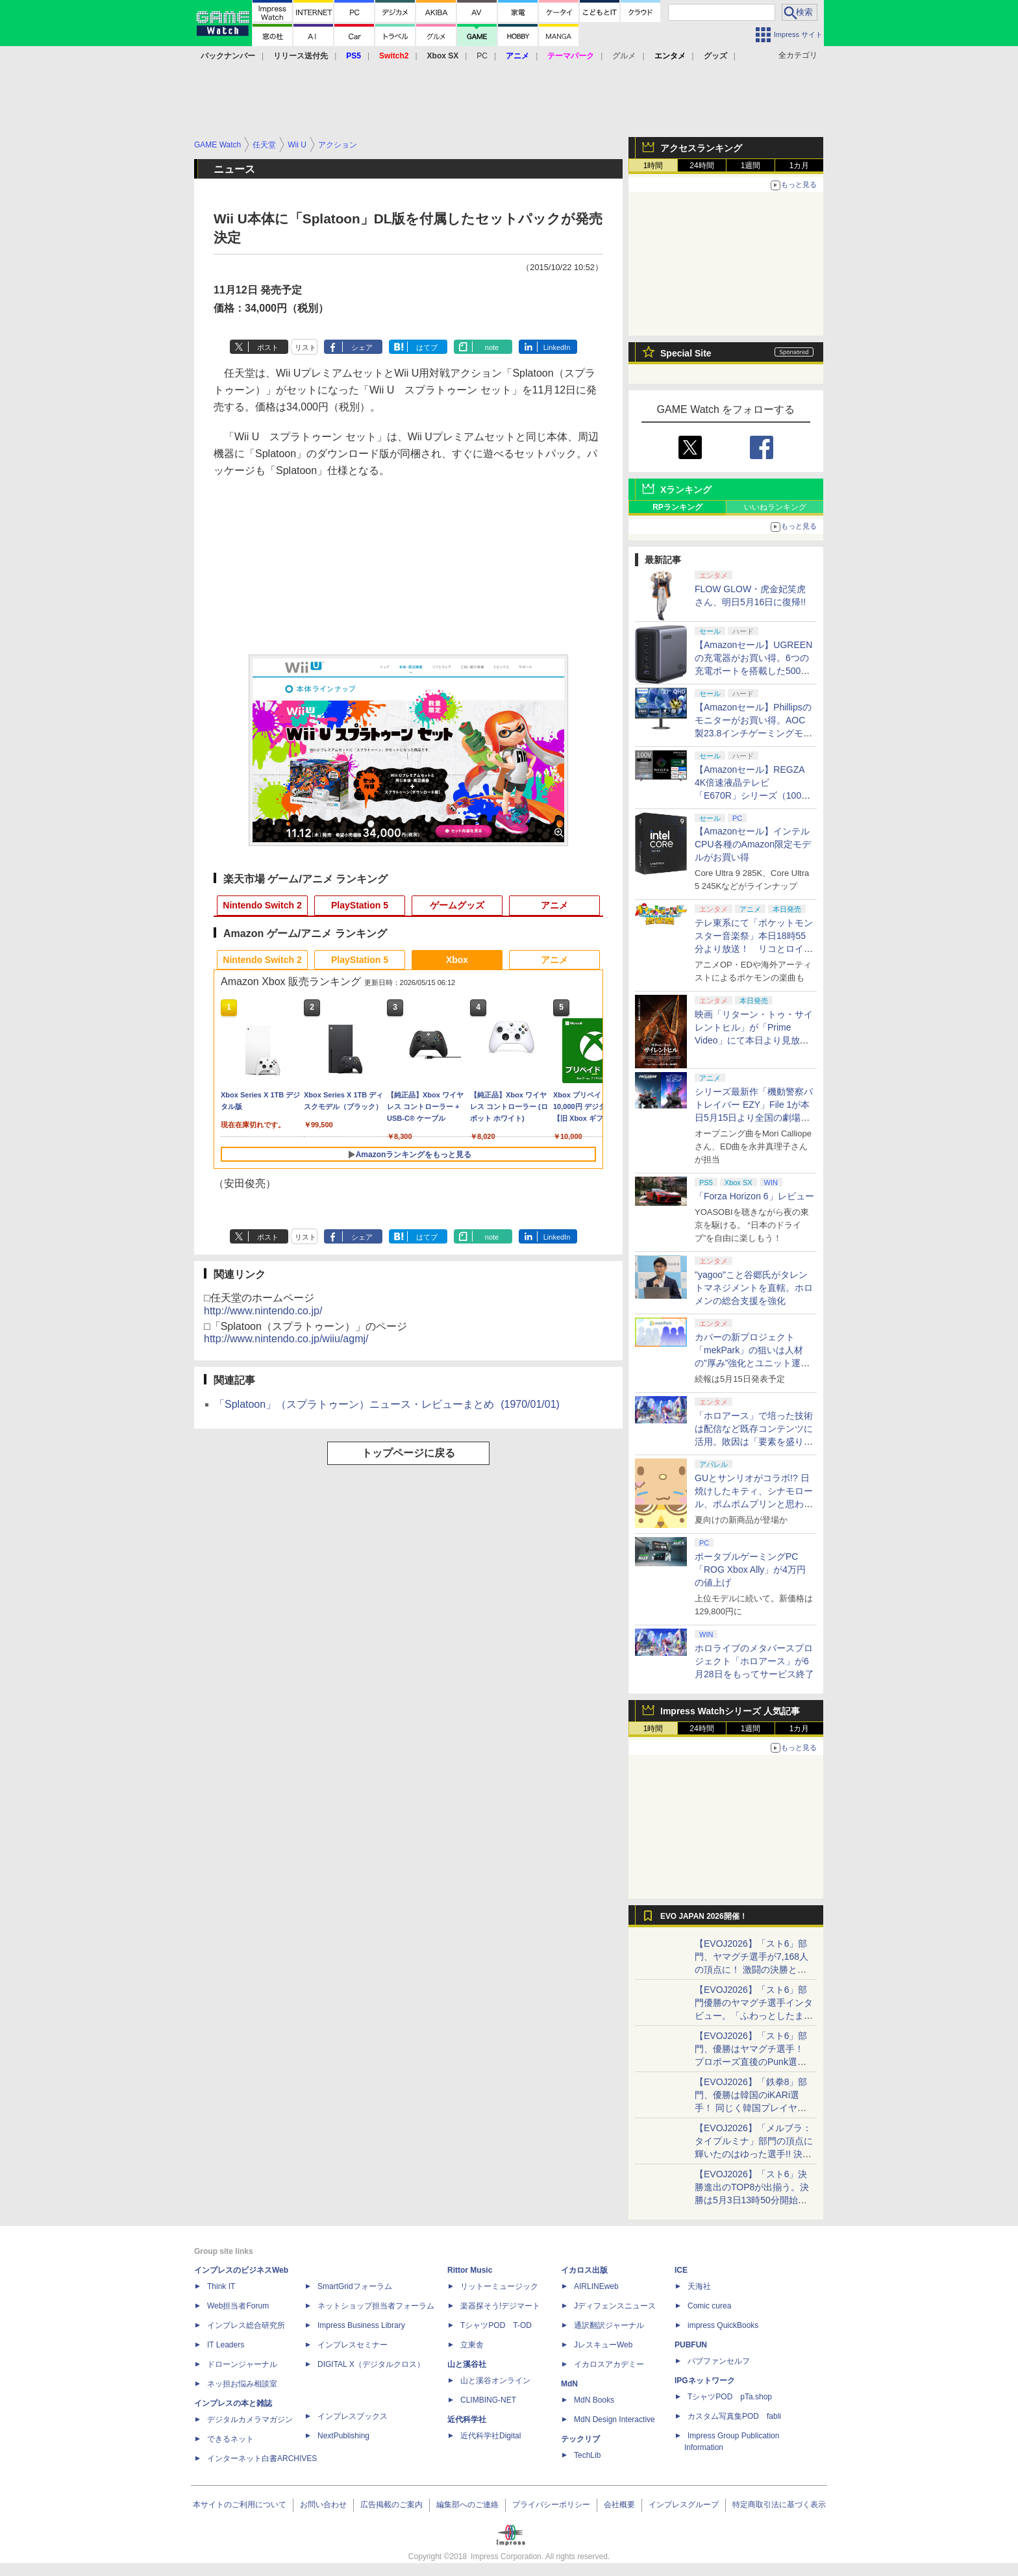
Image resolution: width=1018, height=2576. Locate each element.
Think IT (221, 2286)
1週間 (751, 165)
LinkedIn (557, 347)
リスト (305, 347)
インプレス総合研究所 (246, 2325)
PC (482, 55)
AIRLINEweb (596, 2286)
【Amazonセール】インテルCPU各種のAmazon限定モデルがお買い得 (753, 844)
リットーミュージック (499, 2286)
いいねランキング (775, 507)
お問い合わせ (323, 2504)
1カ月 (799, 165)
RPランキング (677, 507)
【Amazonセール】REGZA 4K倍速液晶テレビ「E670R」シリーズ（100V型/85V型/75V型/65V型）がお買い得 (751, 795)
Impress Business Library (361, 2325)
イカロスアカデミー (609, 2364)
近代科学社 (466, 2419)
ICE (681, 2270)
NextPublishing (343, 2435)
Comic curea (709, 2305)
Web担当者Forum (238, 2305)
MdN (569, 2383)
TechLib (587, 2455)
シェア (362, 347)
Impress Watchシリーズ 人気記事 (730, 1711)
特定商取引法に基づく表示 (779, 2504)
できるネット (230, 2439)
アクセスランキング (701, 148)
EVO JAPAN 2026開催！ (703, 1916)
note (492, 347)
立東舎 (472, 2344)
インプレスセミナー (352, 2344)
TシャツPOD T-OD (496, 2325)
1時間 (653, 165)
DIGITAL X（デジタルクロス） (371, 2364)
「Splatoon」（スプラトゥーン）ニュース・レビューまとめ (387, 1404)
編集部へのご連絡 (467, 2504)
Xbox (457, 960)
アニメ (554, 905)
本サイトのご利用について (239, 2504)
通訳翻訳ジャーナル (609, 2325)
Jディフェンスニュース (615, 2305)
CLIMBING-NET (488, 2400)
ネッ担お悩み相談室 (242, 2383)
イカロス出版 (584, 2270)
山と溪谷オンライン (495, 2380)
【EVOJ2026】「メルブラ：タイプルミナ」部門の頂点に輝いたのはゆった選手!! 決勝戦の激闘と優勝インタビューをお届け (754, 2154)
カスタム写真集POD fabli (734, 2416)
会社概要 (619, 2504)
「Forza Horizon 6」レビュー (754, 1196)
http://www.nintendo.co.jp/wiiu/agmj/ (286, 1338)
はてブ (427, 347)
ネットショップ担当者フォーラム (375, 2305)
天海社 (699, 2286)
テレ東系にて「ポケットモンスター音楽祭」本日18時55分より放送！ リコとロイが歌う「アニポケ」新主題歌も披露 (754, 949)
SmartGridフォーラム (354, 2286)
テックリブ (580, 2439)
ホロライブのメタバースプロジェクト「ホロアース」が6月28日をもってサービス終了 (754, 1661)
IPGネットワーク (705, 2380)
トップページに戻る (408, 1452)
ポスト (268, 347)
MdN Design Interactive (614, 2419)
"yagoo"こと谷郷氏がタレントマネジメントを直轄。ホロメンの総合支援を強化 (754, 1287)
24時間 (701, 165)
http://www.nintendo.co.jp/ (263, 1310)
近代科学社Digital (490, 2435)
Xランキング (686, 489)
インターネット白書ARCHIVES (262, 2458)
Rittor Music (469, 2270)
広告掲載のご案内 (391, 2504)
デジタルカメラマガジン (250, 2419)
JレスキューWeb (603, 2344)
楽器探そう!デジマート (500, 2305)
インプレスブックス (352, 2416)
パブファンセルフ (719, 2361)
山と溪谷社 (466, 2364)
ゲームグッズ (457, 905)
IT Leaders (225, 2344)
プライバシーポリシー (551, 2504)
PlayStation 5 (359, 905)
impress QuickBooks (723, 2325)
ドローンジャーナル (242, 2364)
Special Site (686, 353)
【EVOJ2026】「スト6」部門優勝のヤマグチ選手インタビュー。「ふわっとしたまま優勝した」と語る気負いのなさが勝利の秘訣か (754, 2015)
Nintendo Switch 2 (262, 905)
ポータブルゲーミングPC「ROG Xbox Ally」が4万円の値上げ (750, 1569)
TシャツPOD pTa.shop (730, 2396)
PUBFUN (691, 2344)
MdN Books (594, 2400)
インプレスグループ (684, 2504)
